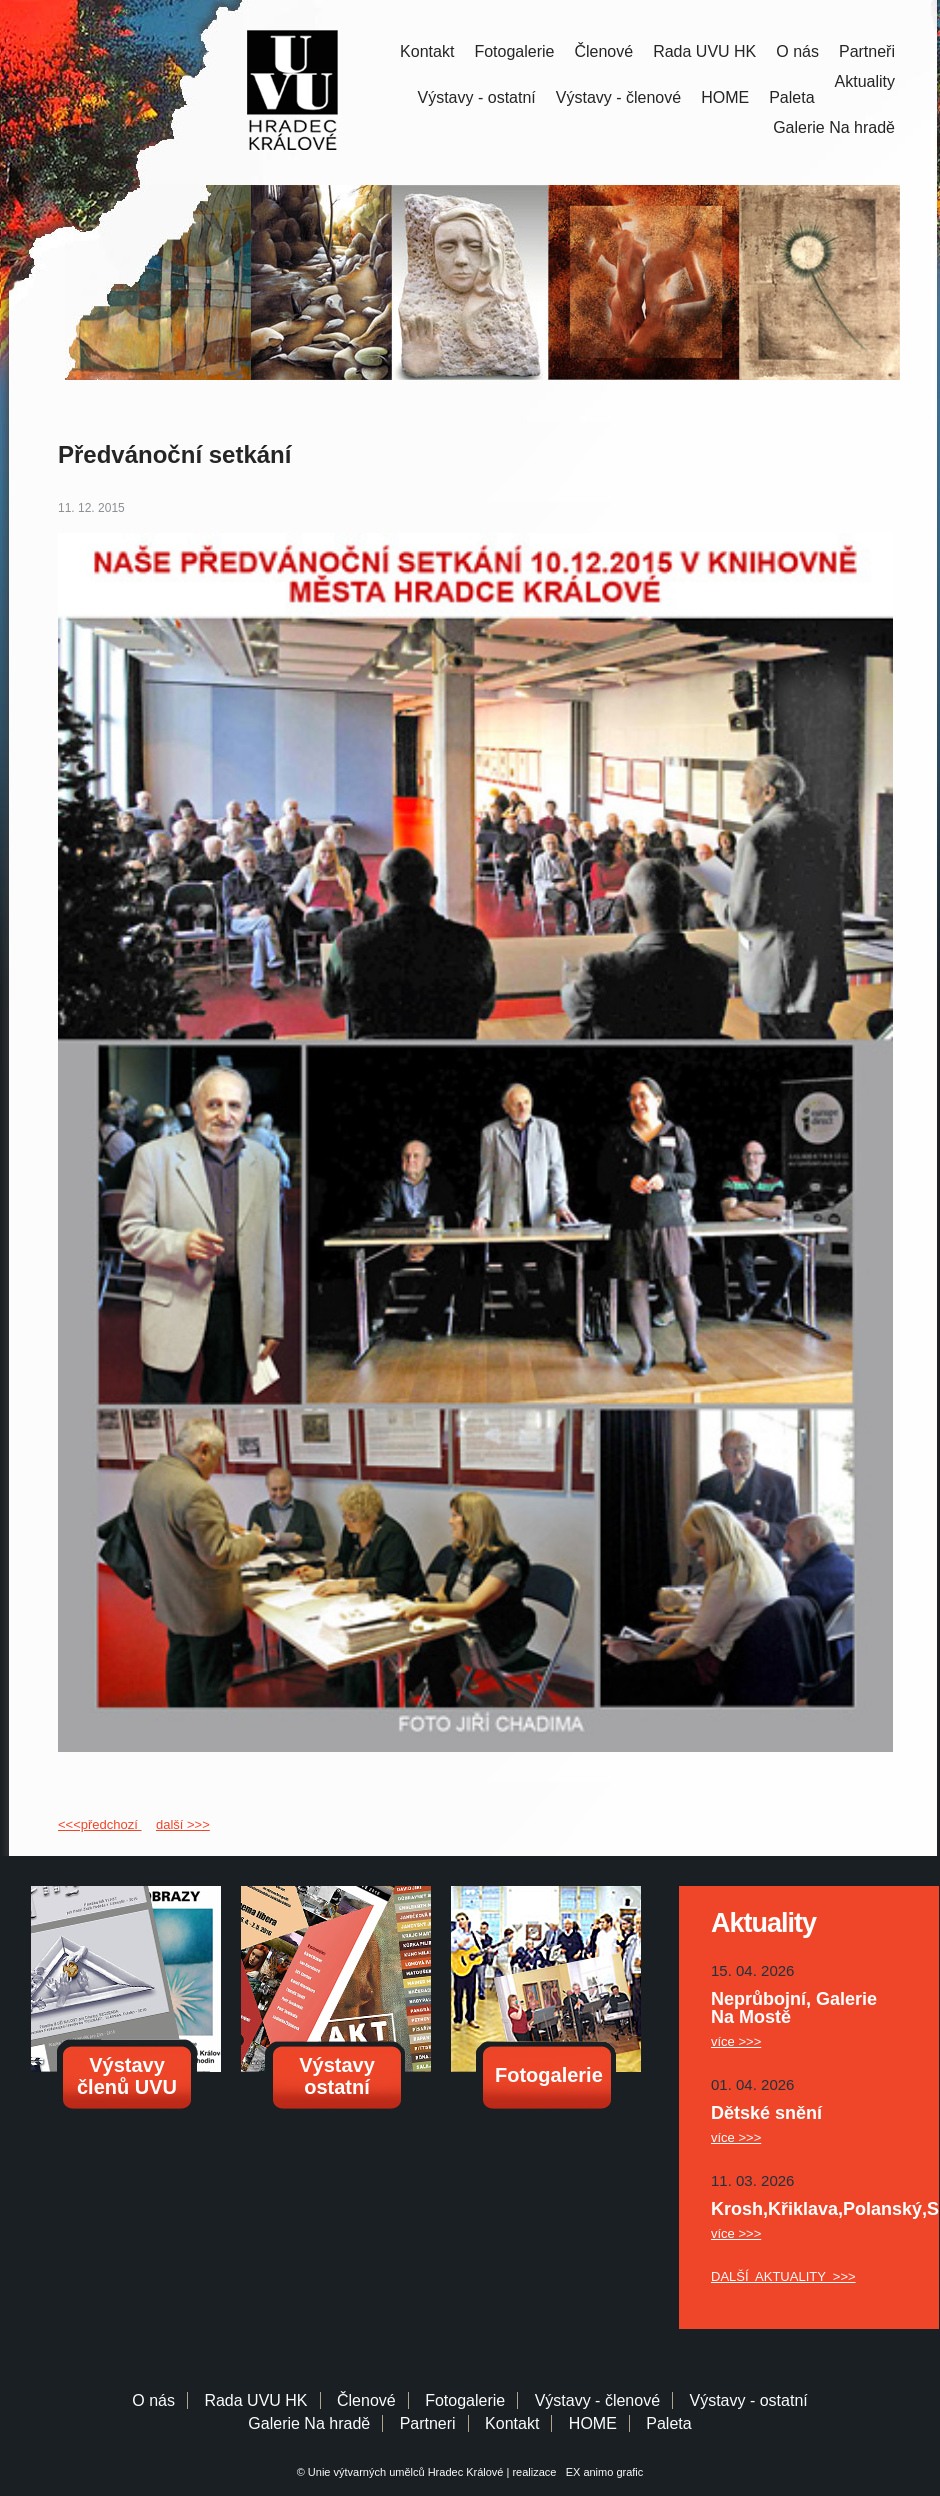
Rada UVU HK (704, 51)
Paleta (791, 97)
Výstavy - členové (618, 97)
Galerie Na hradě (309, 2423)
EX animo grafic (602, 2472)
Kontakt (427, 51)
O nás (797, 51)
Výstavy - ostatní (477, 97)
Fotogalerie (514, 51)
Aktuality (865, 81)
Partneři (867, 51)
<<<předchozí (99, 1824)
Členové (603, 51)
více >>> (736, 2041)
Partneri (428, 2423)
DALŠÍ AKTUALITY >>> (783, 2276)
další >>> (183, 1824)
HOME (725, 97)
